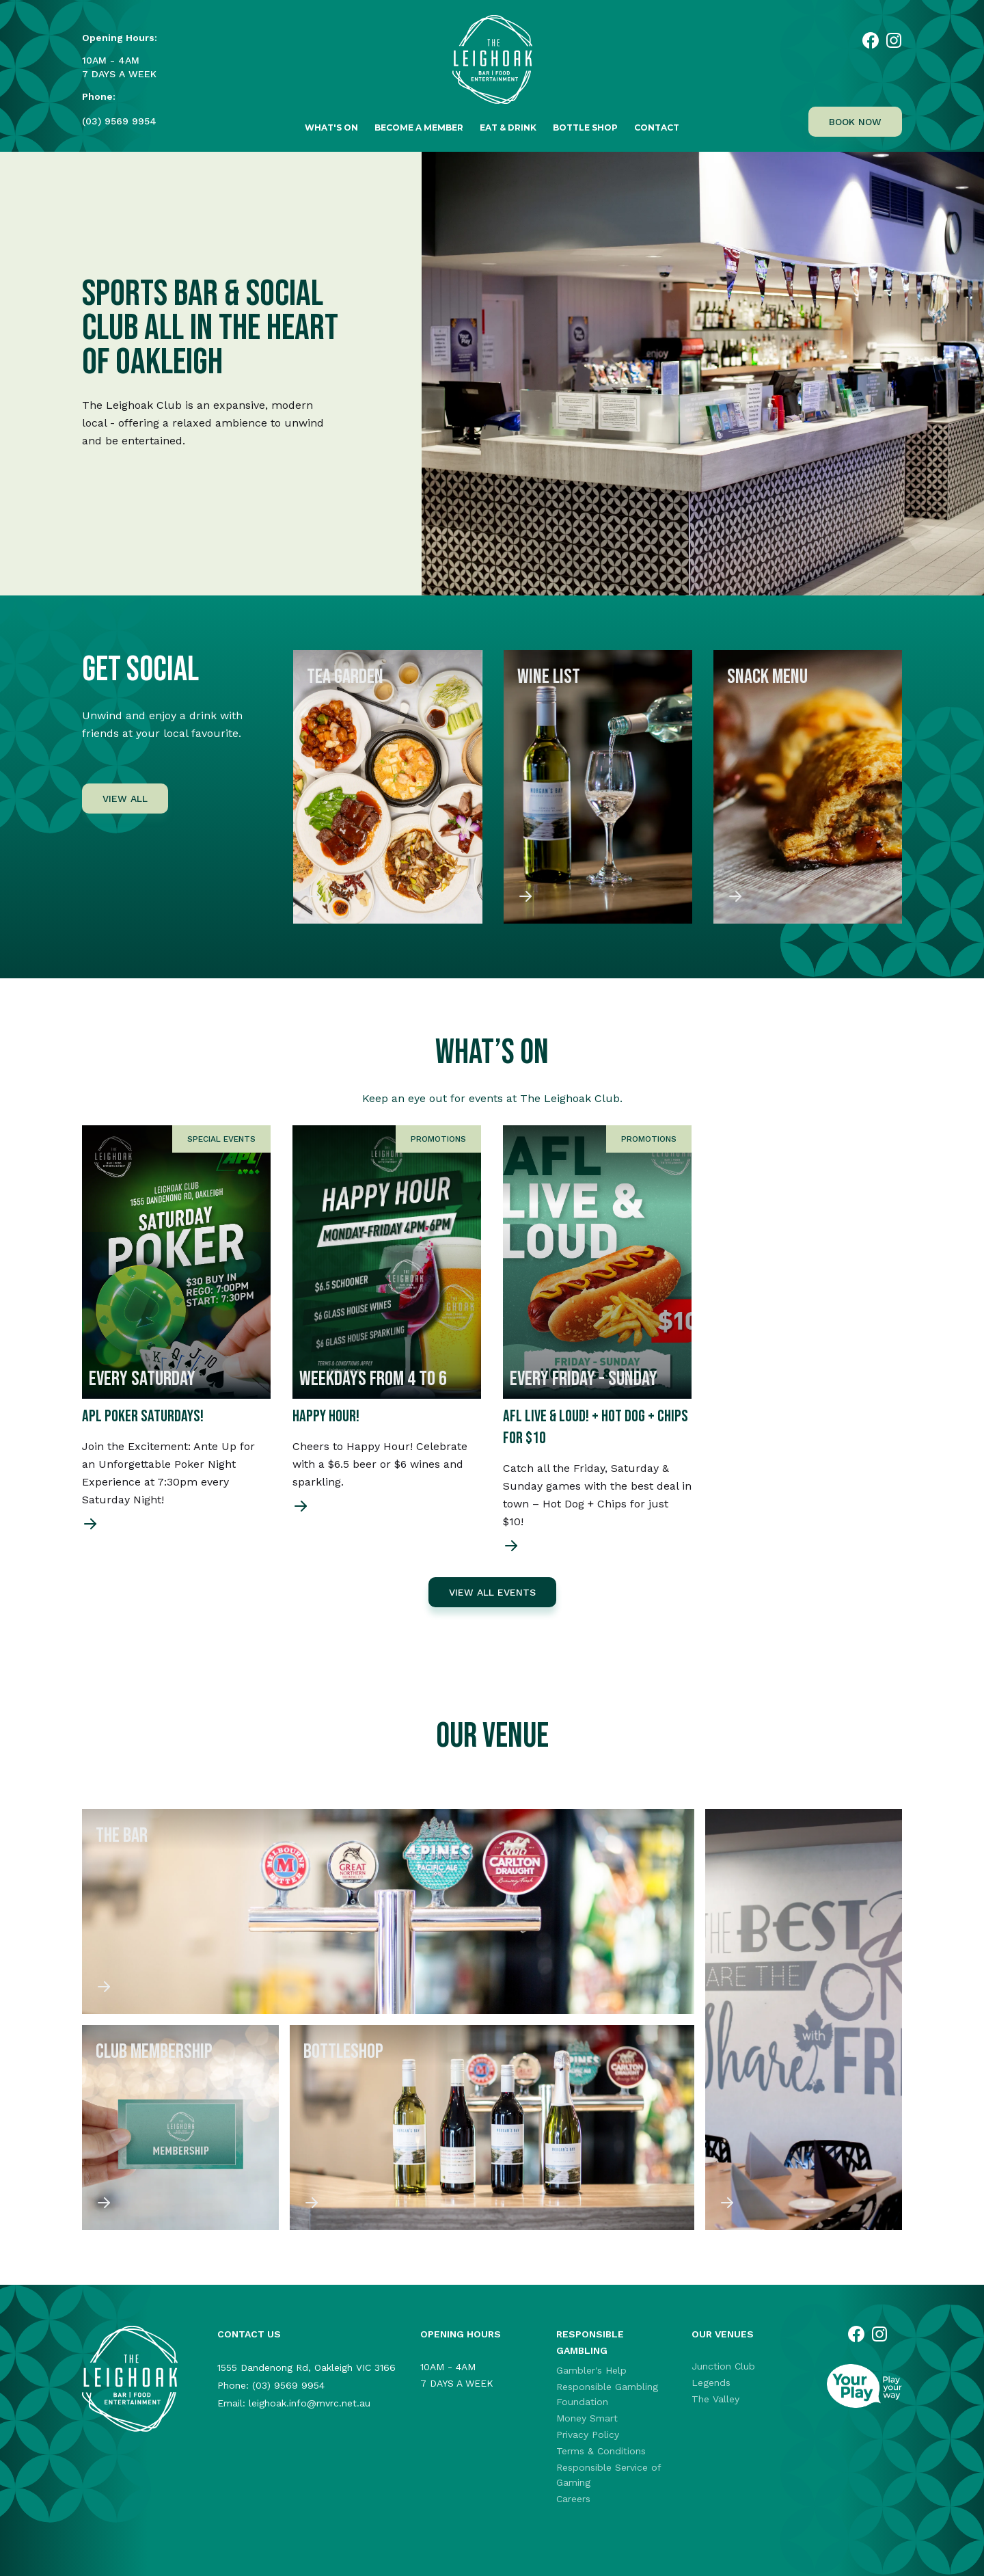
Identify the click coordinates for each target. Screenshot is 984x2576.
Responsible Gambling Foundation (607, 2394)
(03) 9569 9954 (119, 121)
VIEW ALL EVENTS (492, 1592)
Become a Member (418, 127)
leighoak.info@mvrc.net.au (309, 2403)
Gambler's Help (591, 2370)
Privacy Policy (587, 2434)
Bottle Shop (585, 127)
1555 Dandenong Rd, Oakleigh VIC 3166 (306, 2367)
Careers (573, 2498)
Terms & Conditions (601, 2450)
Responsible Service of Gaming (608, 2475)
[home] (492, 67)
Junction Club (723, 2366)
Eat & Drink (508, 127)
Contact (656, 127)
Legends (711, 2382)
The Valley (715, 2398)
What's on (331, 127)
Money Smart (587, 2418)
